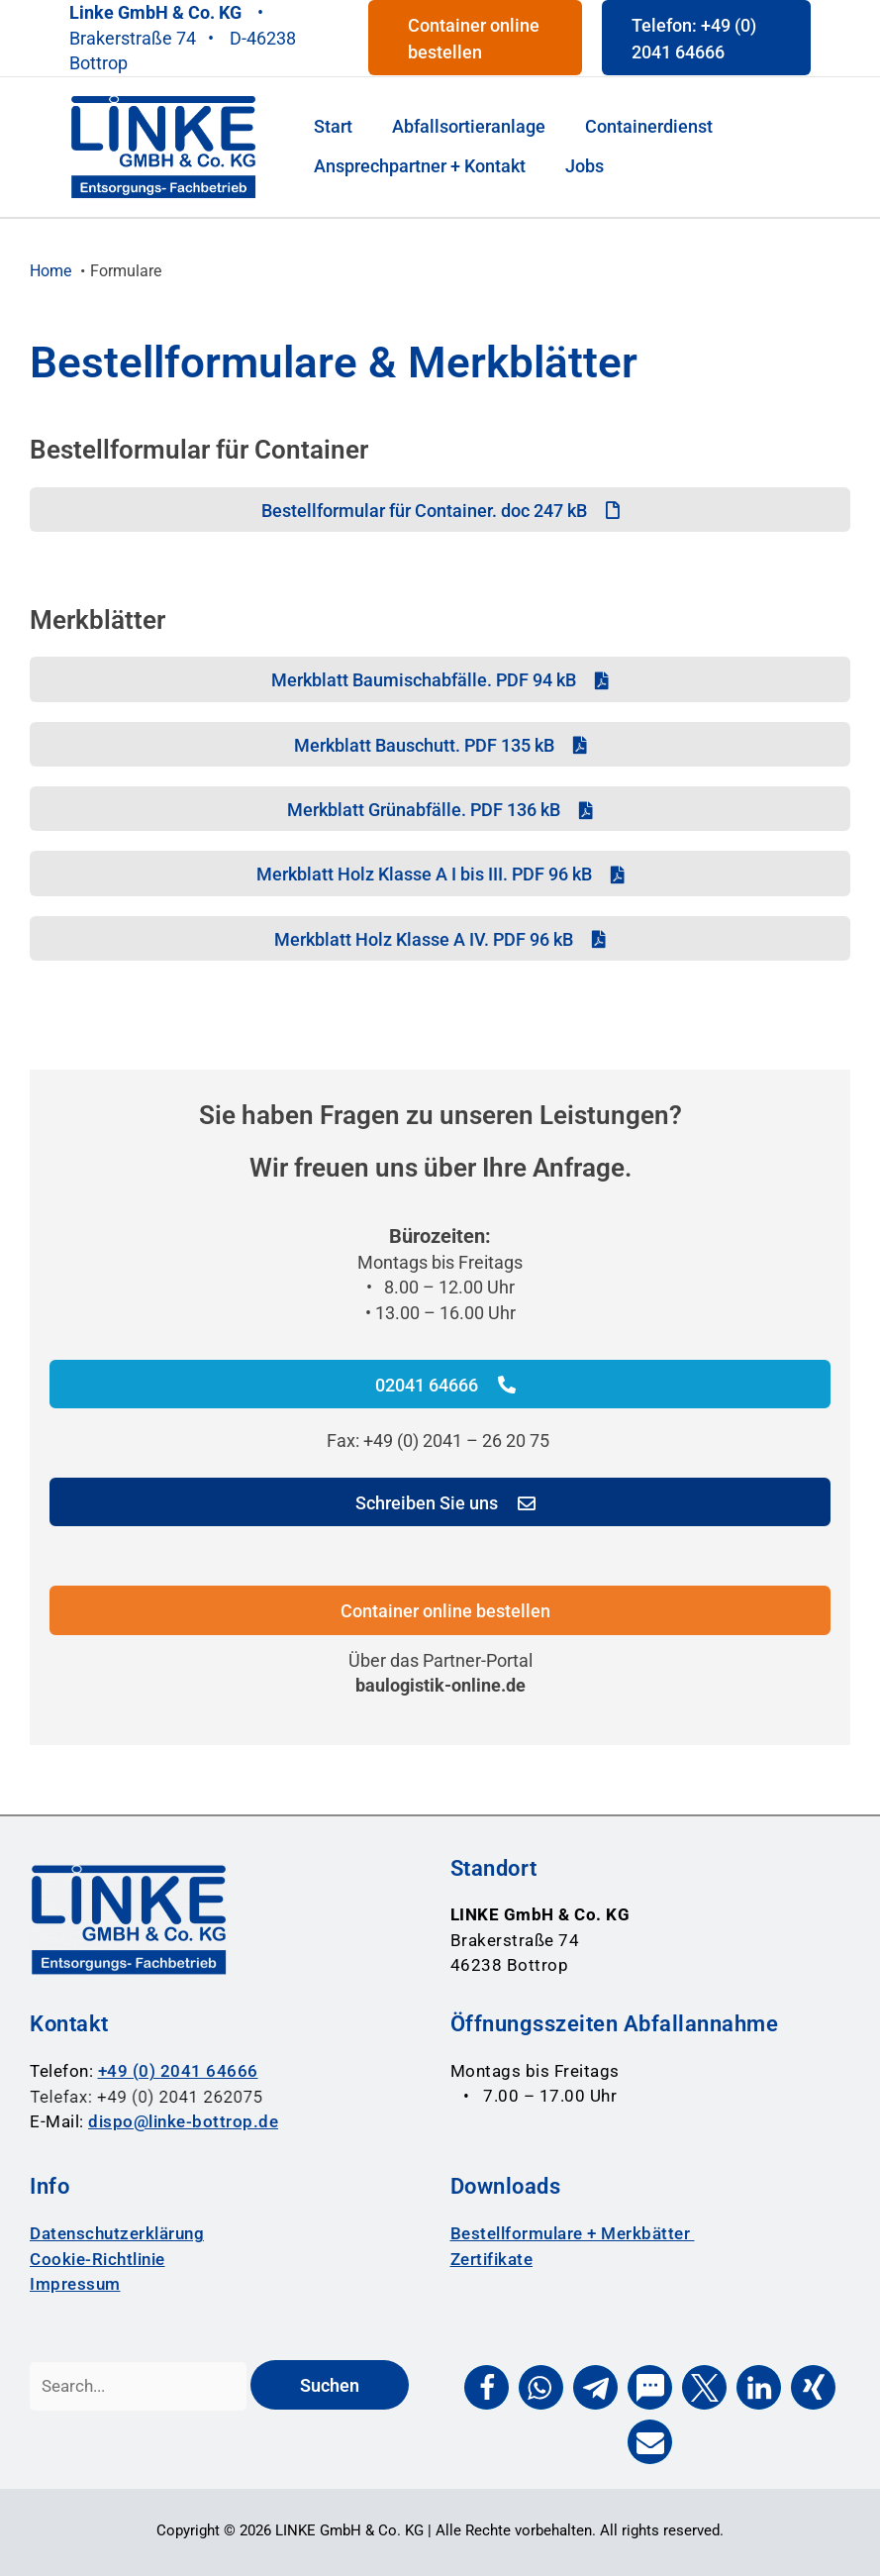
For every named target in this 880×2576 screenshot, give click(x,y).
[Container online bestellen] (440, 1610)
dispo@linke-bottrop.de (183, 2121)
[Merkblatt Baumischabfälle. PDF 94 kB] (440, 679)
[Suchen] (329, 2384)
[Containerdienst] (649, 122)
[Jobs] (584, 171)
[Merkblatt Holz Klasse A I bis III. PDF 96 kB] (440, 873)
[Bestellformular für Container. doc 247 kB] (440, 509)
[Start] (333, 122)
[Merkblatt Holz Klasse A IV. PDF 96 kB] (440, 938)
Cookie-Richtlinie (97, 2259)
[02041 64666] (440, 1384)
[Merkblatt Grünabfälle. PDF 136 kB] (440, 808)
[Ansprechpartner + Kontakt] (419, 171)
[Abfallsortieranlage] (468, 122)
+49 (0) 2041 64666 (178, 2071)
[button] (475, 37)
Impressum (75, 2284)
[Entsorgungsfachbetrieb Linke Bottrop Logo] (163, 145)
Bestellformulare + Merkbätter (572, 2233)
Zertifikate (492, 2259)
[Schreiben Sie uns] (440, 1502)
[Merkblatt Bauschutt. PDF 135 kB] (440, 744)
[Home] (50, 270)
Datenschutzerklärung (117, 2233)
